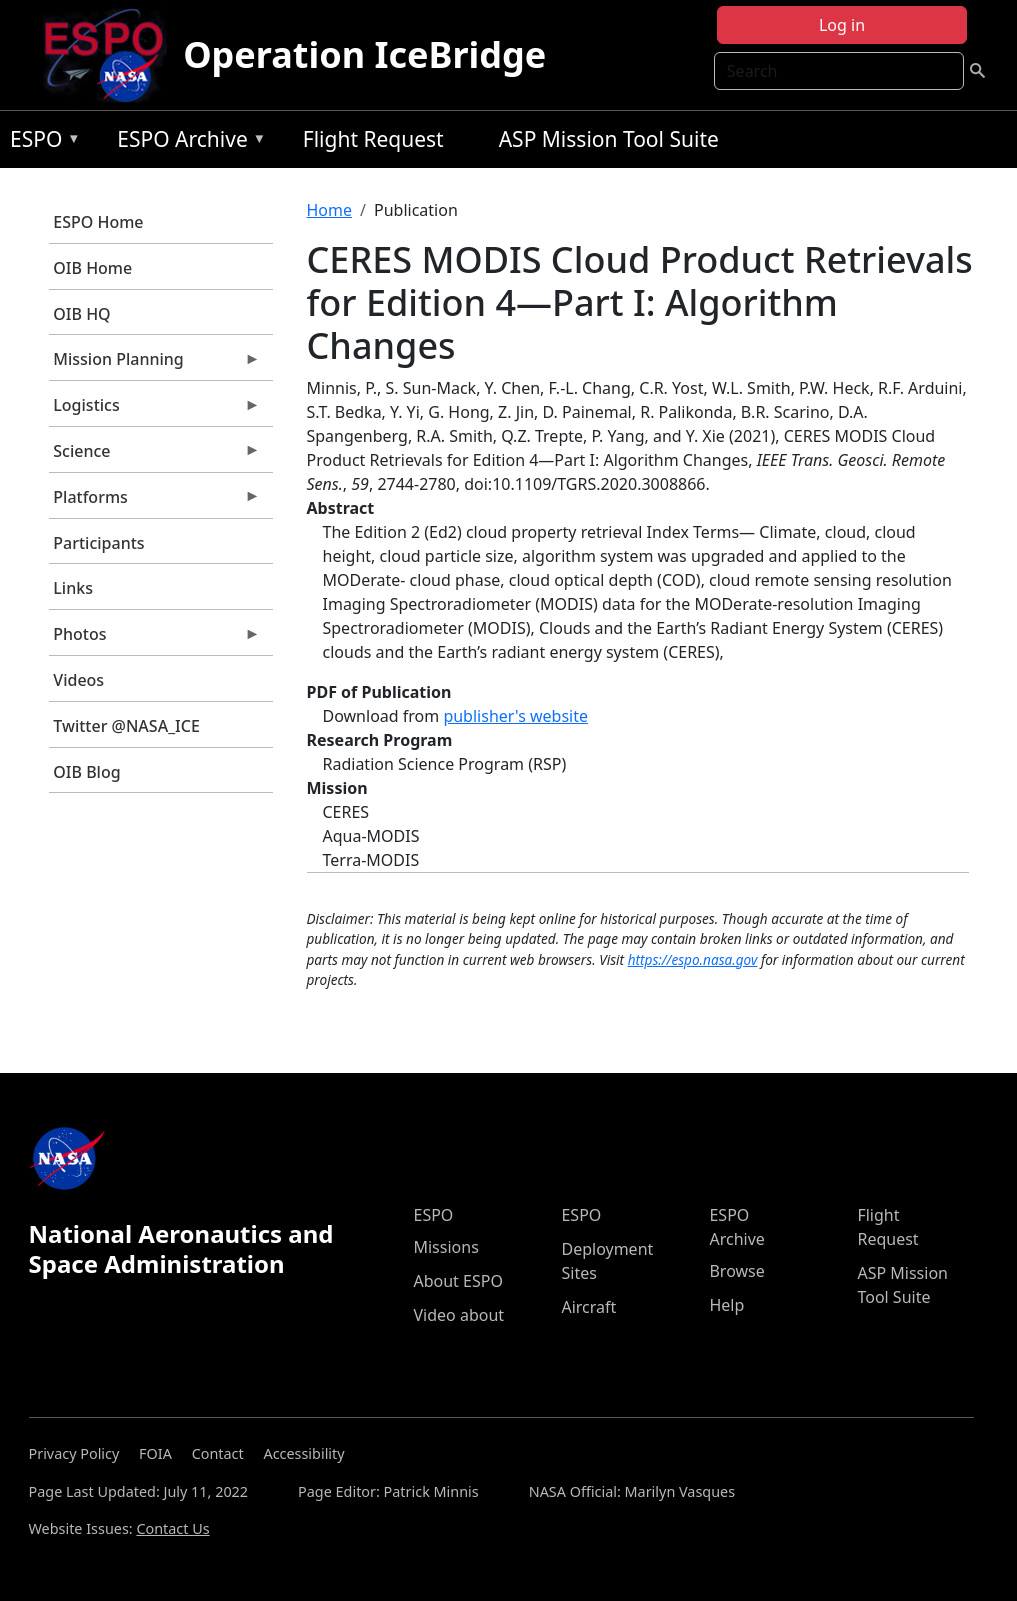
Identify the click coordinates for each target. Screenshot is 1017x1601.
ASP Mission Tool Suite (609, 139)
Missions (445, 1247)
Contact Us (172, 1528)
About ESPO (457, 1281)
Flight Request (373, 139)
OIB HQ (81, 314)
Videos (78, 680)
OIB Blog (86, 772)
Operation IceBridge (364, 54)
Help (726, 1305)
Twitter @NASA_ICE (126, 726)
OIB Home (92, 268)
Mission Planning (155, 364)
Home (330, 210)
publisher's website (515, 716)
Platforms (155, 502)
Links (73, 588)
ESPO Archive (186, 142)
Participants (98, 543)
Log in (842, 25)
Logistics (155, 410)
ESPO (40, 142)
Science (155, 456)
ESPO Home (98, 222)
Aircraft (588, 1307)
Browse (736, 1271)
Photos (155, 639)
